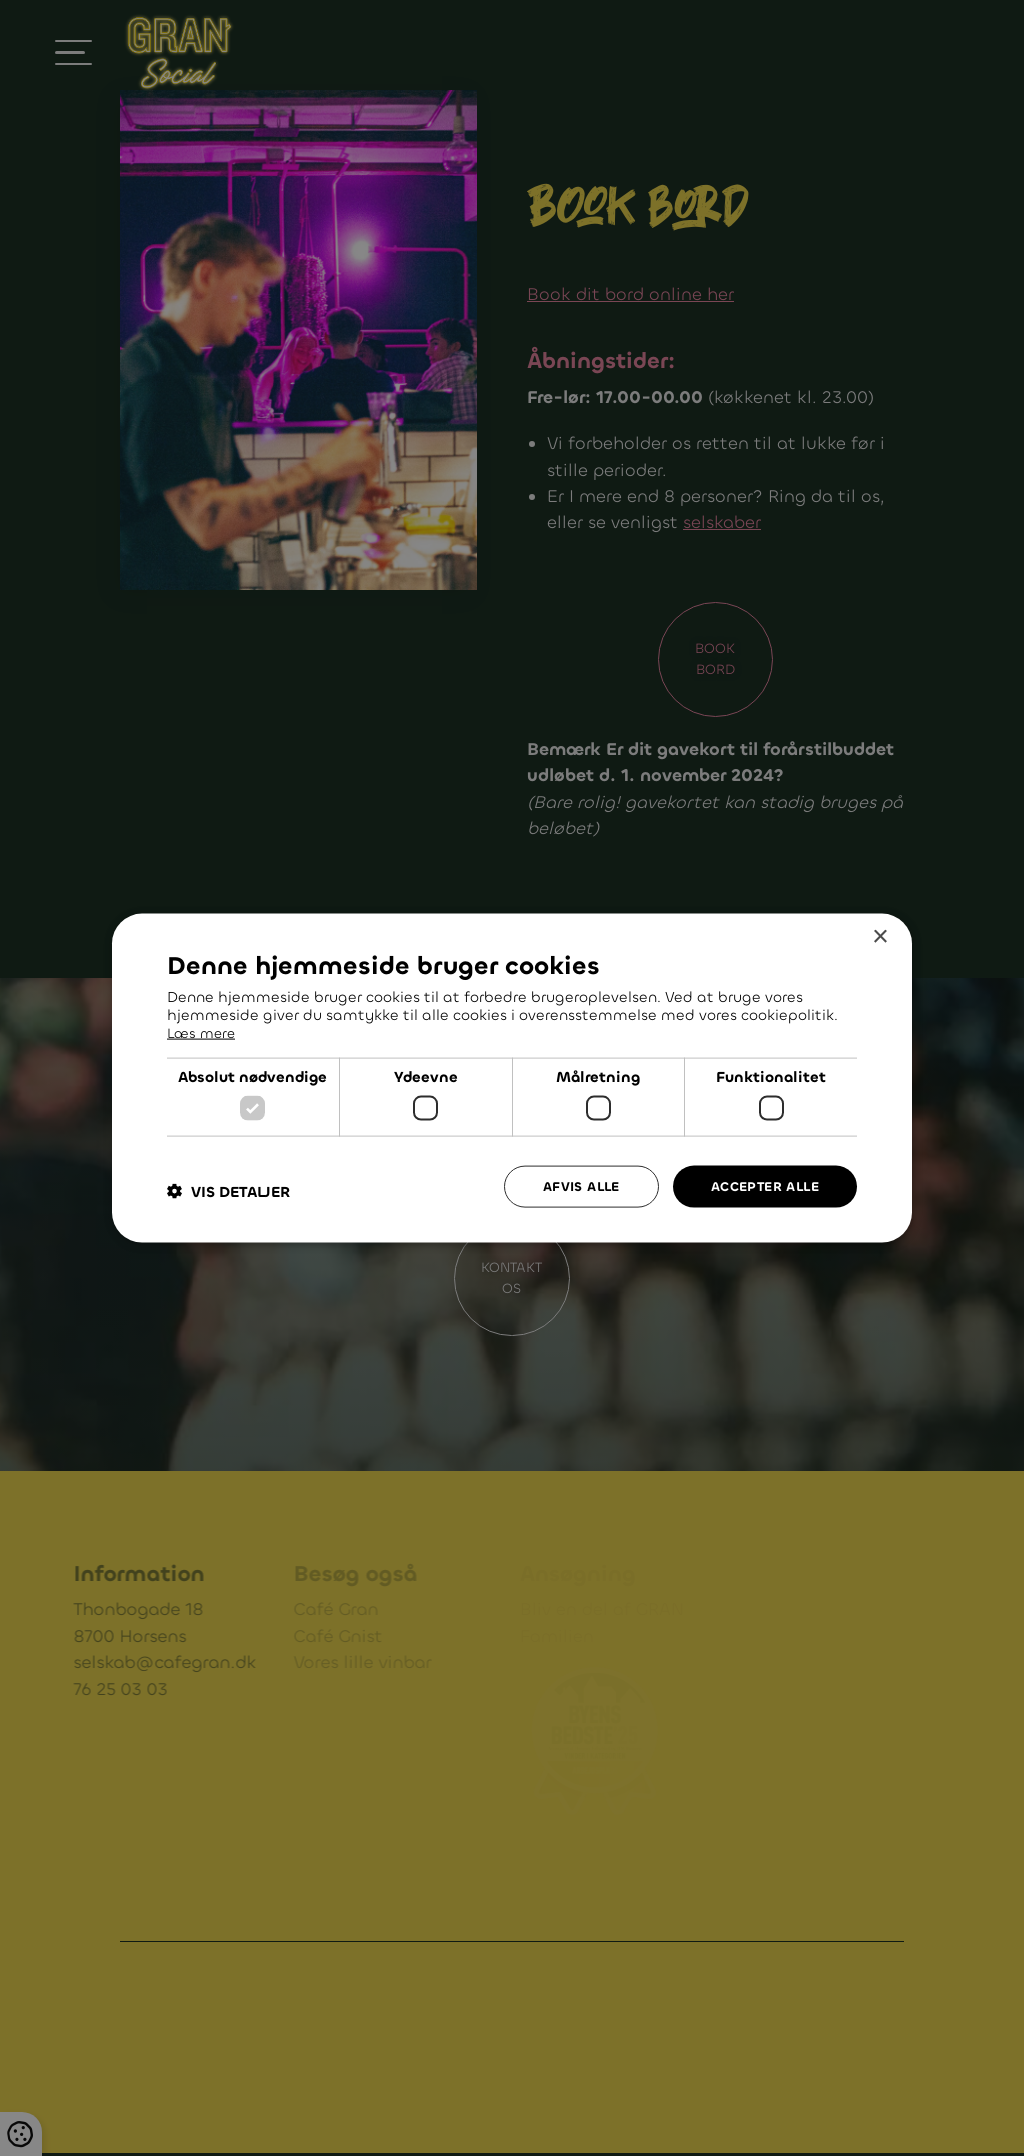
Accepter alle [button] (760, 1185)
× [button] (879, 936)
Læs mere (203, 1031)
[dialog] (512, 1078)
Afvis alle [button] (569, 1185)
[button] (228, 1190)
